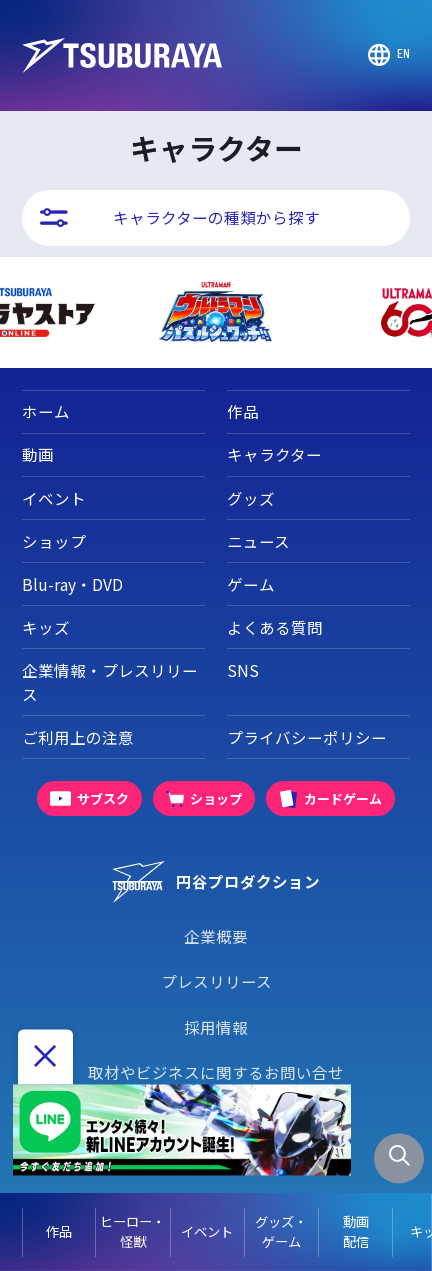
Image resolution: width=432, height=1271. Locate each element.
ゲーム (251, 584)
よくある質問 (275, 627)
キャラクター (274, 454)
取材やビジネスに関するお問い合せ (216, 1072)
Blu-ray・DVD (72, 584)
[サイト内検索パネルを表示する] (399, 1159)
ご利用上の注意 (78, 737)
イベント (207, 1231)
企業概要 (216, 936)
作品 (59, 1231)
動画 (38, 454)
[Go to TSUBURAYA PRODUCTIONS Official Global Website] (389, 55)
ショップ (54, 541)
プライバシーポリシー (307, 737)
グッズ (251, 498)
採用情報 (216, 1027)
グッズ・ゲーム (281, 1231)
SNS (243, 670)
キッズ (46, 627)
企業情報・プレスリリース (110, 681)
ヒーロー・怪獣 (132, 1231)
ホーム (46, 411)
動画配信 (356, 1231)
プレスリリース (216, 981)
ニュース (258, 541)
